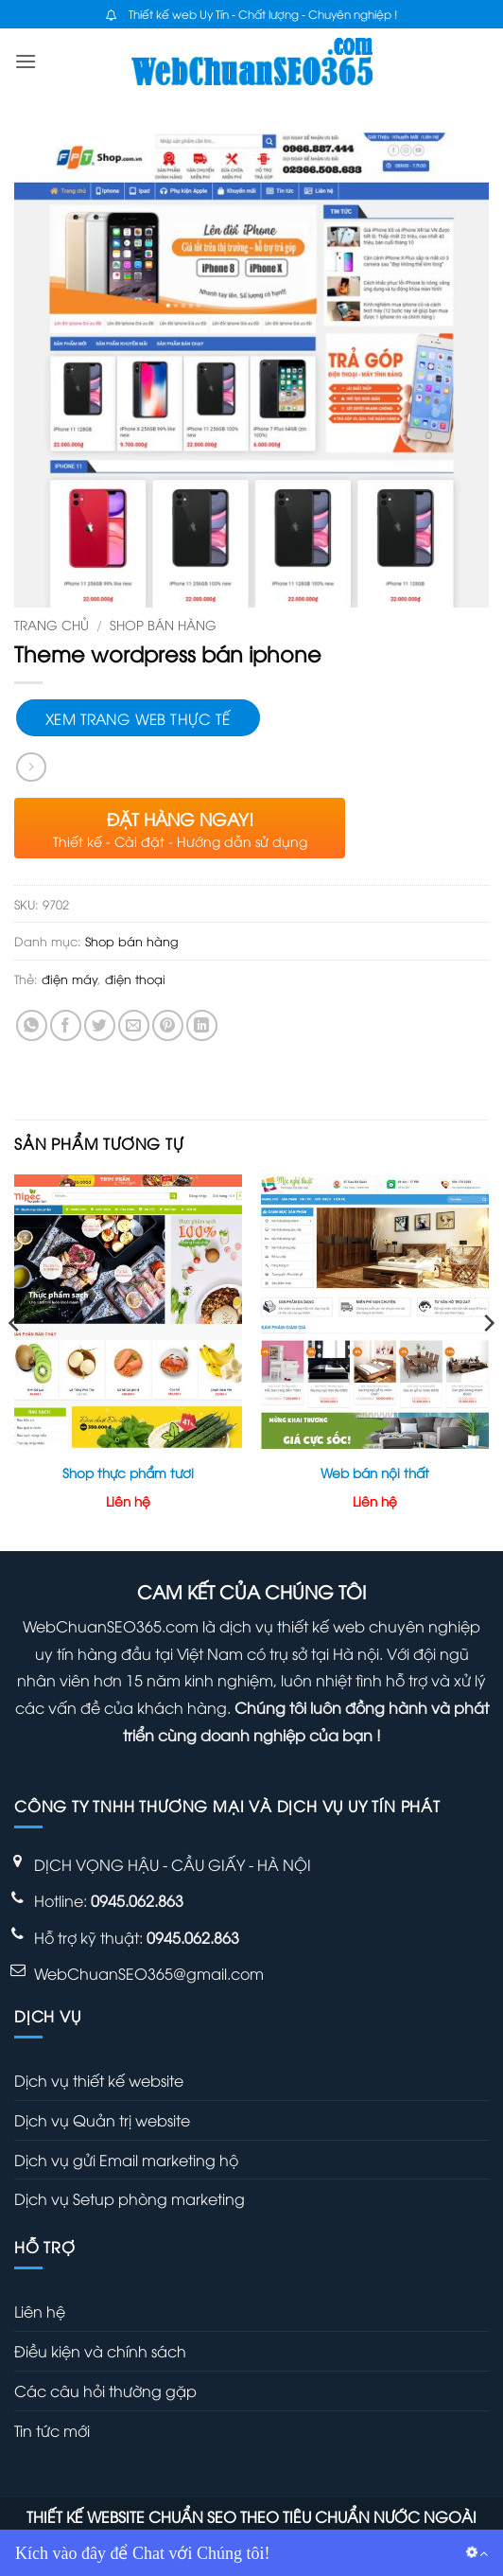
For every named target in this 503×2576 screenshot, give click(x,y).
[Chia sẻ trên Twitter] (99, 1025)
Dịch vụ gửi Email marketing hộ (126, 2159)
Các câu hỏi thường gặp (105, 2390)
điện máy (69, 978)
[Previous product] (30, 767)
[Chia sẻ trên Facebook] (65, 1025)
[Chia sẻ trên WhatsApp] (31, 1025)
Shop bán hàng (163, 624)
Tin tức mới (52, 2430)
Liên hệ (39, 2311)
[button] (25, 61)
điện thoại (135, 978)
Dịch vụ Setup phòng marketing (129, 2198)
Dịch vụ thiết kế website (98, 2080)
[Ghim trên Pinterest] (167, 1025)
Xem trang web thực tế (138, 718)
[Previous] (15, 1361)
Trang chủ (51, 624)
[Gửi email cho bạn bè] (133, 1025)
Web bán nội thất (375, 1472)
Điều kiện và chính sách (100, 2350)
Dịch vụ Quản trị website (102, 2119)
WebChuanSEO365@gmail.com (149, 1973)
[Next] (488, 1361)
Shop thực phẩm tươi (128, 1472)
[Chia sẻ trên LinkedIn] (201, 1025)
